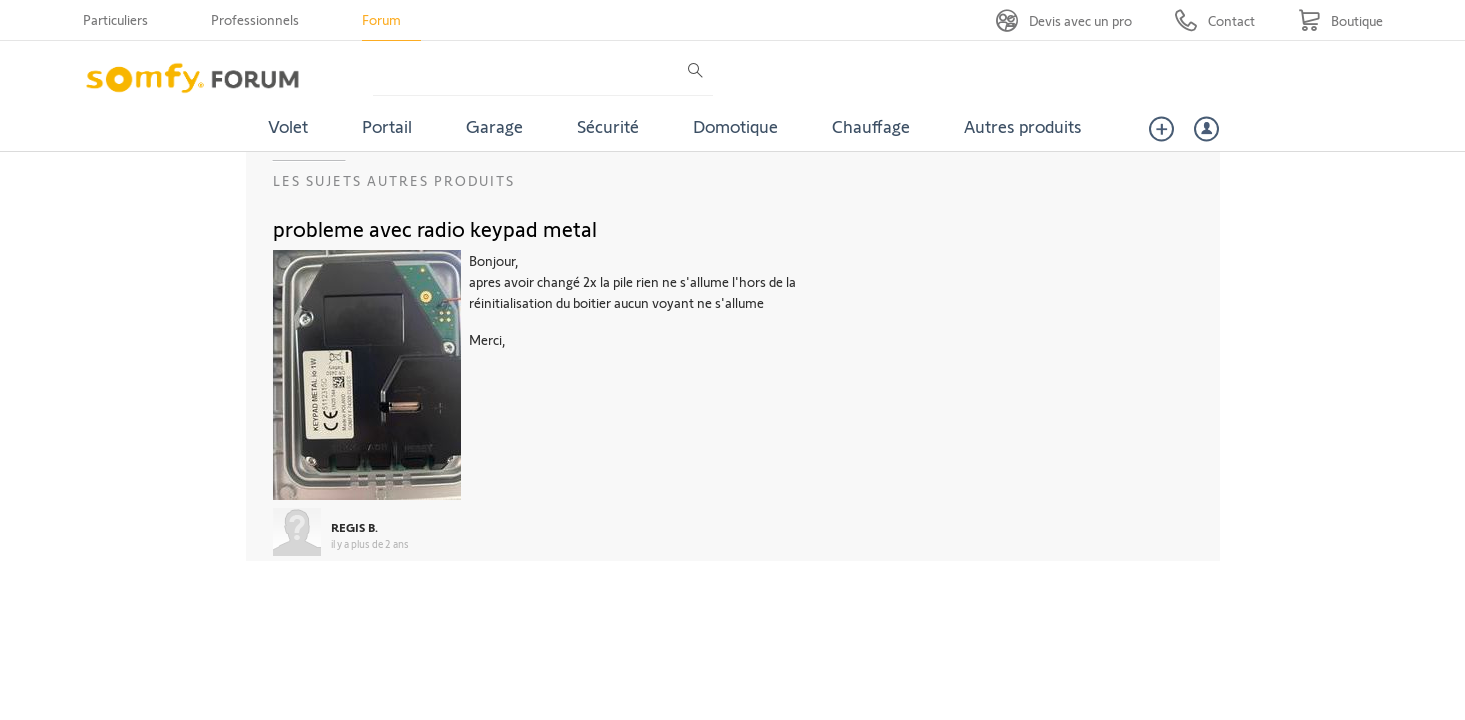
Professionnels (255, 19)
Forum (381, 19)
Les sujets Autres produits (394, 180)
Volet (288, 126)
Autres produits (1023, 126)
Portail (387, 126)
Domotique (735, 126)
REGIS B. (354, 527)
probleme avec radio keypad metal (435, 228)
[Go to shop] (1340, 20)
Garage (494, 126)
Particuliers (115, 19)
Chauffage (871, 126)
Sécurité (608, 126)
